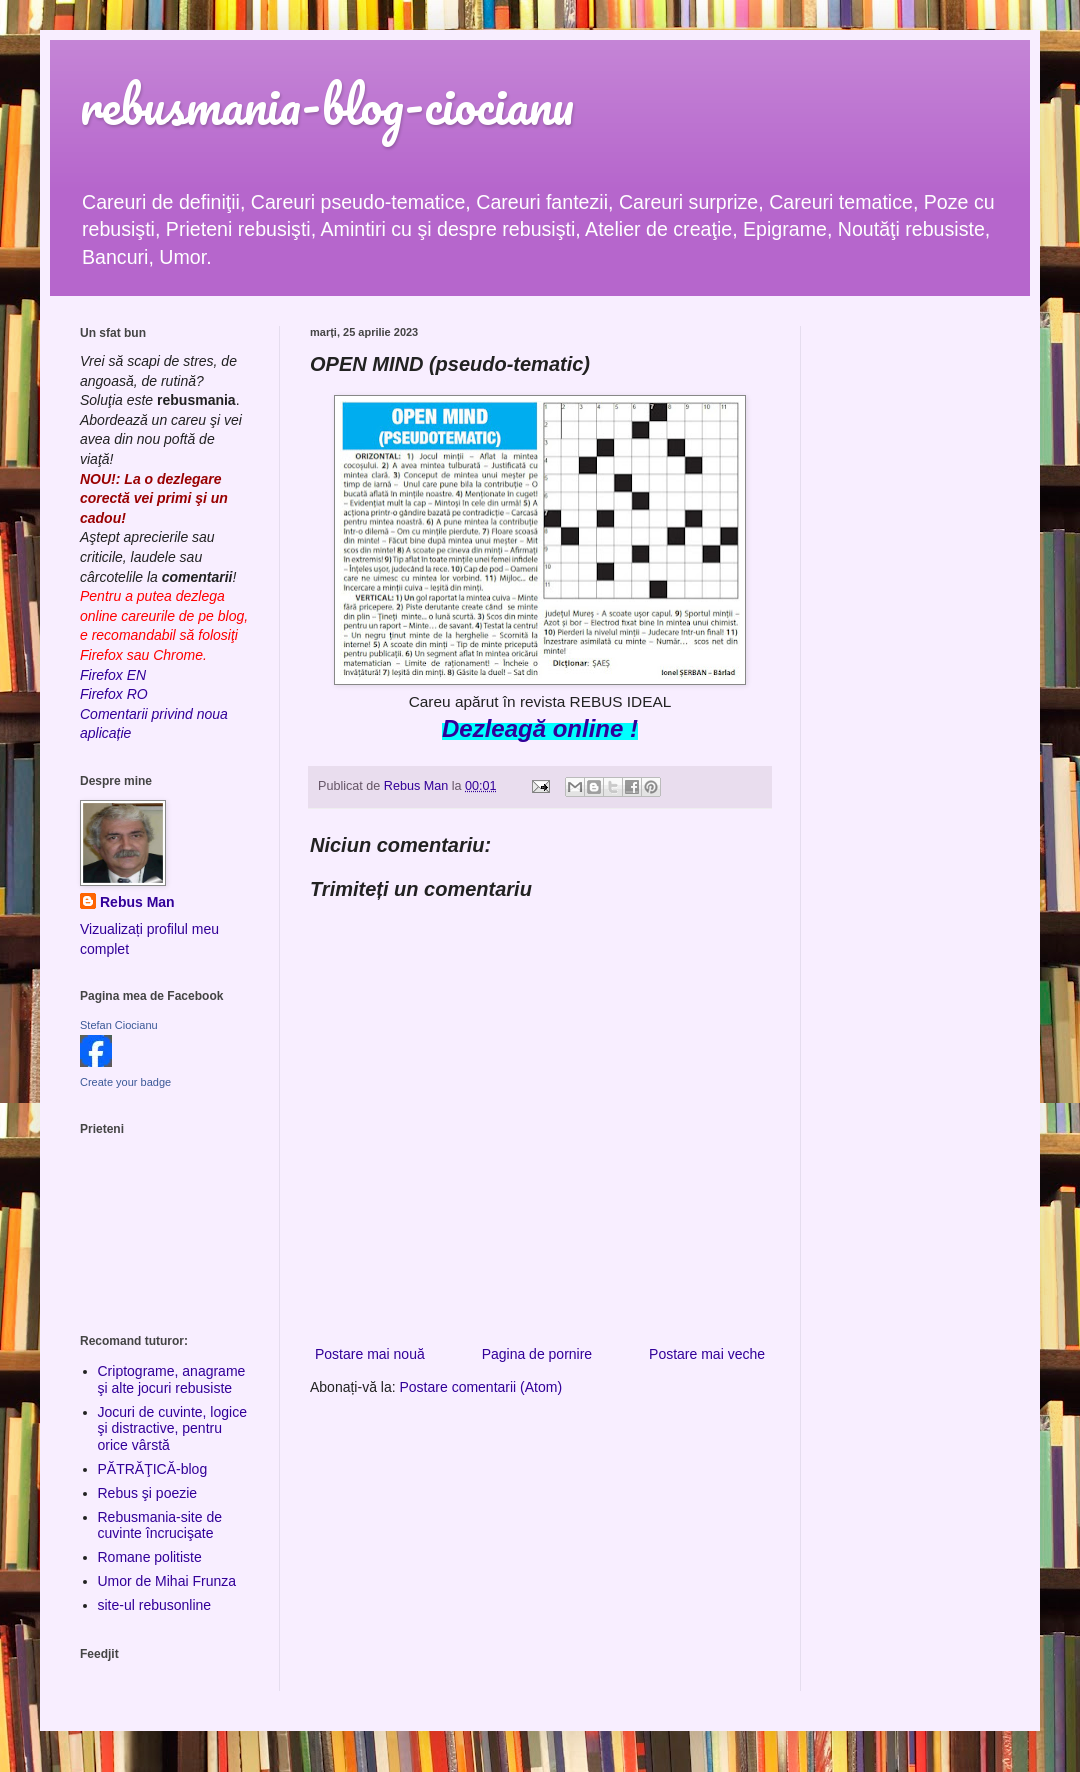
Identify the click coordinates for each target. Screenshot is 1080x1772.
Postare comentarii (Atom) (481, 1387)
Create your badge (125, 1082)
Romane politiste (150, 1557)
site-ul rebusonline (155, 1605)
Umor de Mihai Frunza (167, 1581)
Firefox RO (114, 694)
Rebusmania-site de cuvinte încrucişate (160, 1525)
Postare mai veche (707, 1354)
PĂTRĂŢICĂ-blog (153, 1469)
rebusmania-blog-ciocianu (327, 104)
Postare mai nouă (370, 1354)
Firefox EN (113, 675)
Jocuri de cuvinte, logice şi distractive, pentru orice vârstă (172, 1429)
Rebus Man (137, 902)
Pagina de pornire (537, 1354)
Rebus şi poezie (148, 1493)
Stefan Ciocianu (119, 1025)
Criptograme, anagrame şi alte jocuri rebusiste (172, 1379)
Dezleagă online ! (540, 728)
